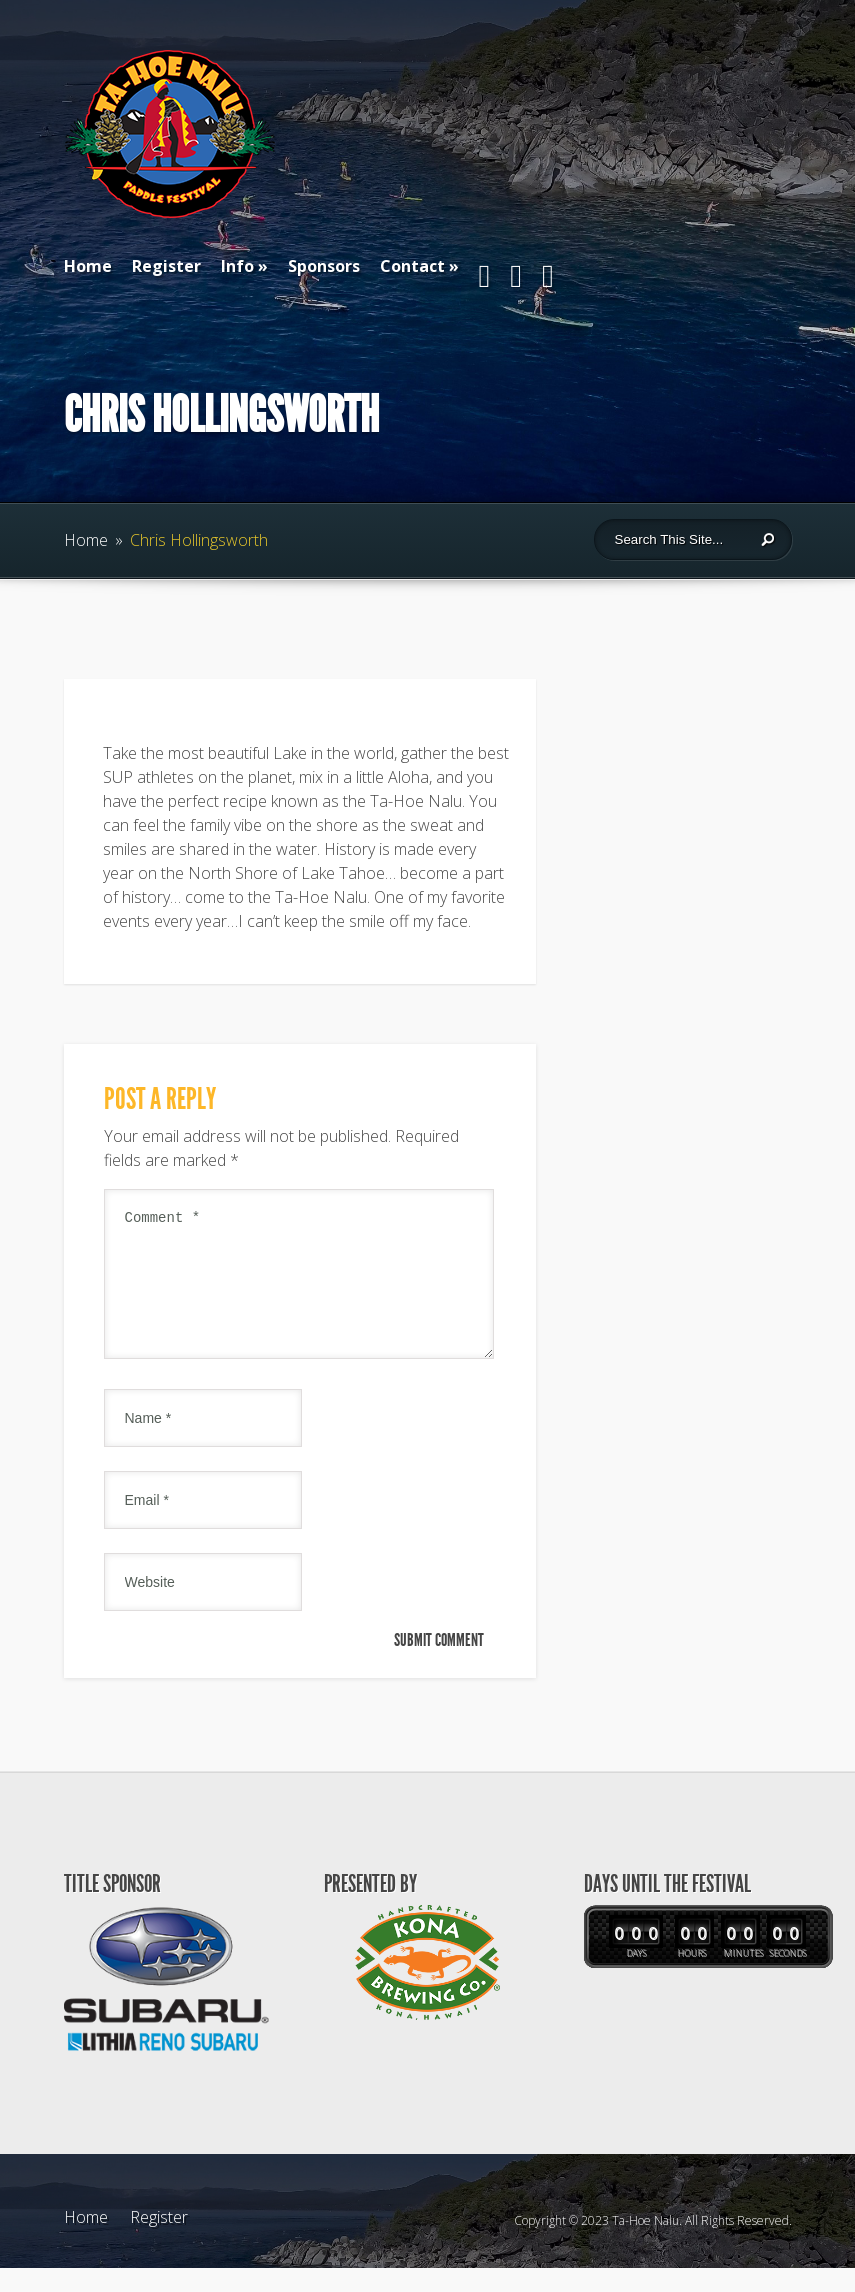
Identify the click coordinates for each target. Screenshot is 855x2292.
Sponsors (324, 266)
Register (166, 266)
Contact (412, 266)
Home (88, 266)
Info (237, 266)
